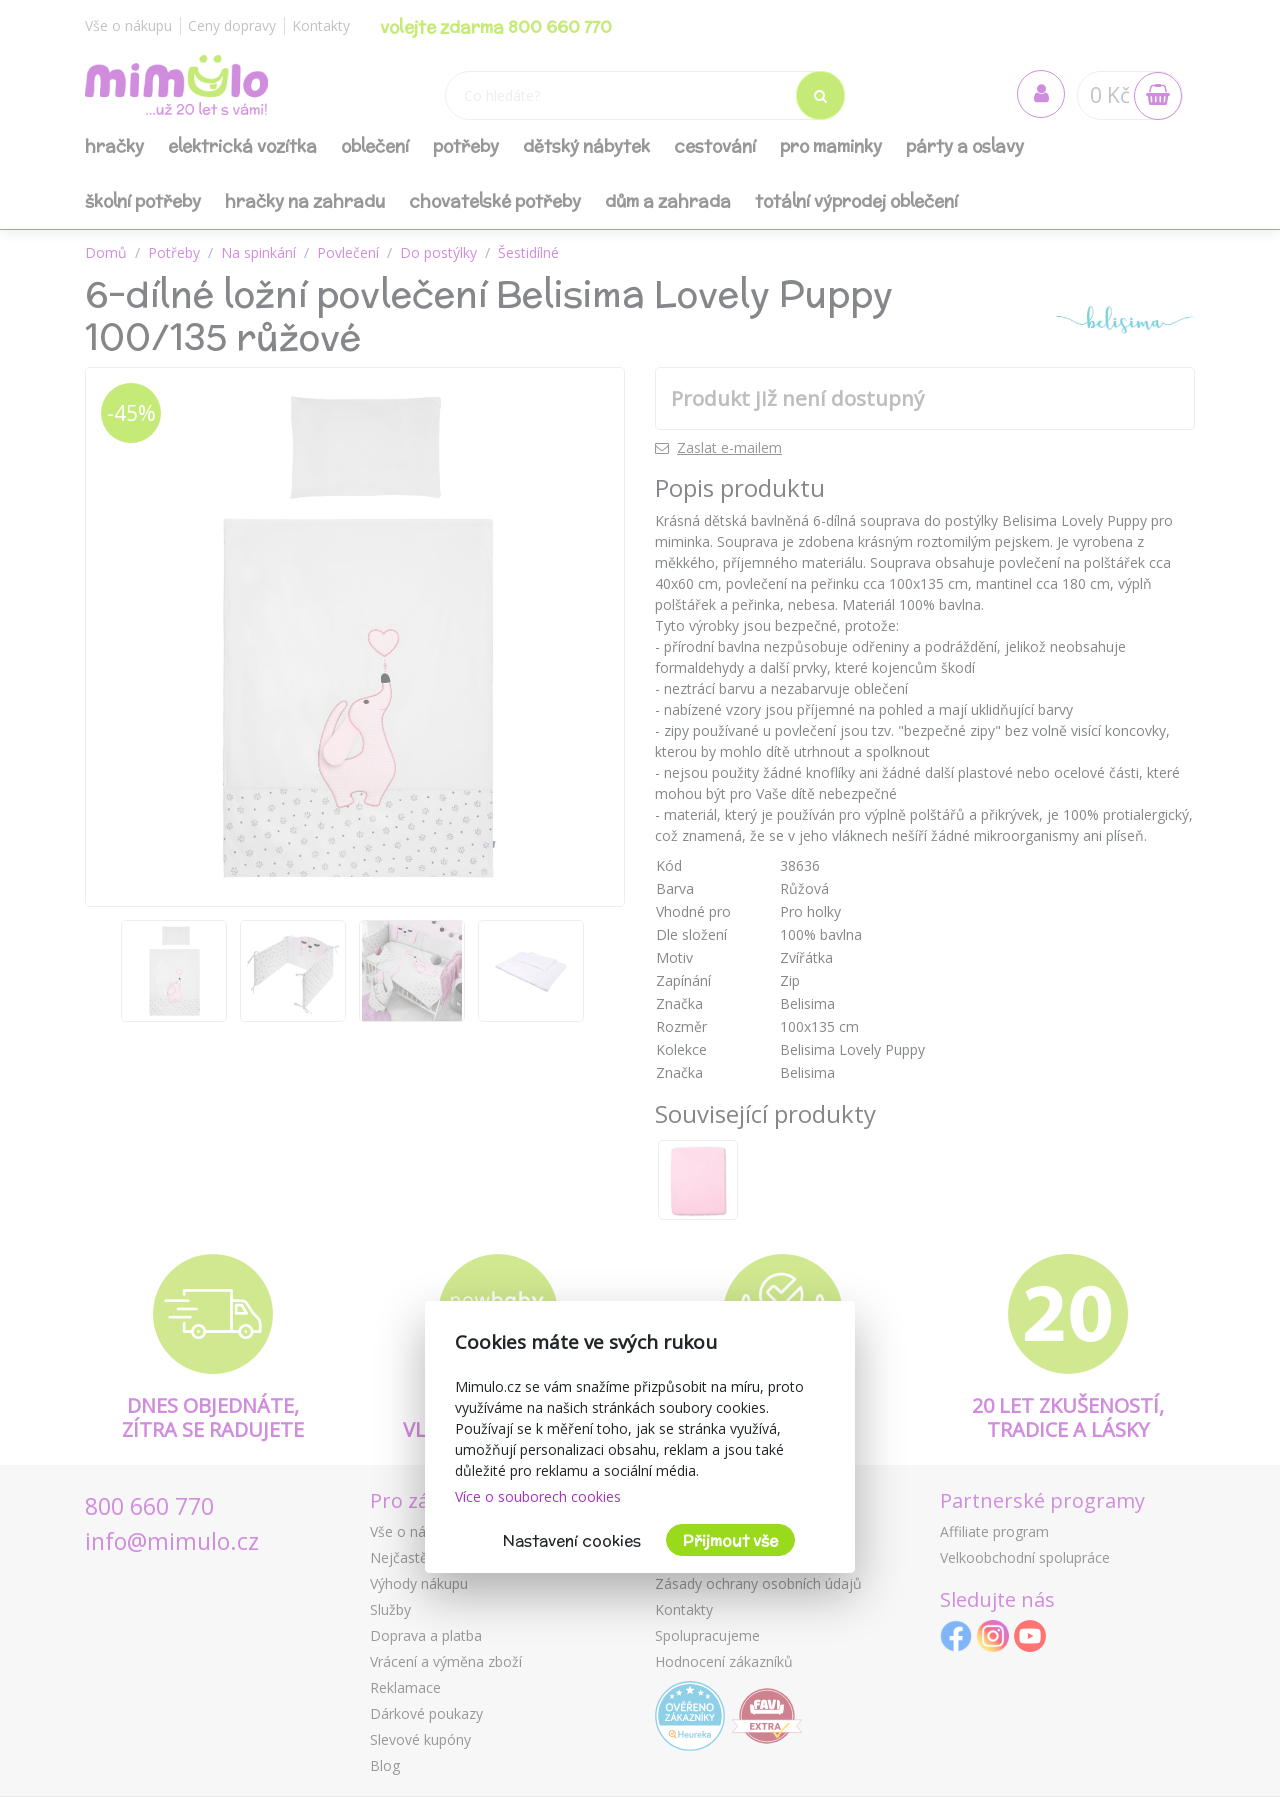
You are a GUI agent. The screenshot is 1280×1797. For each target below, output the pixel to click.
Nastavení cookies (572, 1540)
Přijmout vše (730, 1540)
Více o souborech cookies (538, 1496)
